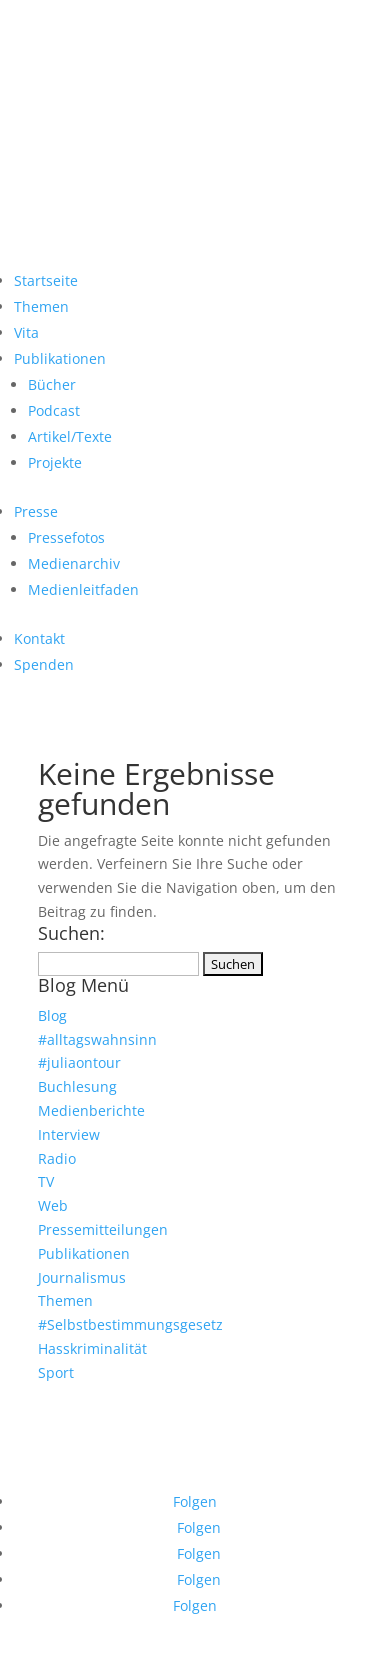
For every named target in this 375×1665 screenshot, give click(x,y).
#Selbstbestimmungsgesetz (130, 1324)
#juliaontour (79, 1062)
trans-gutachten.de (235, 1403)
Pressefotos (66, 537)
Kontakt (39, 638)
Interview (69, 1134)
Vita (26, 332)
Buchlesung (77, 1086)
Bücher (52, 384)
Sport (56, 1372)
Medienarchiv (74, 563)
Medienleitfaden (83, 589)
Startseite (46, 280)
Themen (41, 306)
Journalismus (82, 1277)
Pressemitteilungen (103, 1229)
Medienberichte (91, 1110)
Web (53, 1205)
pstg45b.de (202, 1394)
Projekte (55, 462)
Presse (36, 511)
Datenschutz (134, 1470)
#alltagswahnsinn (97, 1039)
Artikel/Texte (70, 436)
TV (46, 1181)
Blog (52, 1015)
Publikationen (60, 358)
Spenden (44, 664)
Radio (57, 1158)
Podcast (54, 410)
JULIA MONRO (188, 92)
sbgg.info (77, 1394)
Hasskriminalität (92, 1348)
